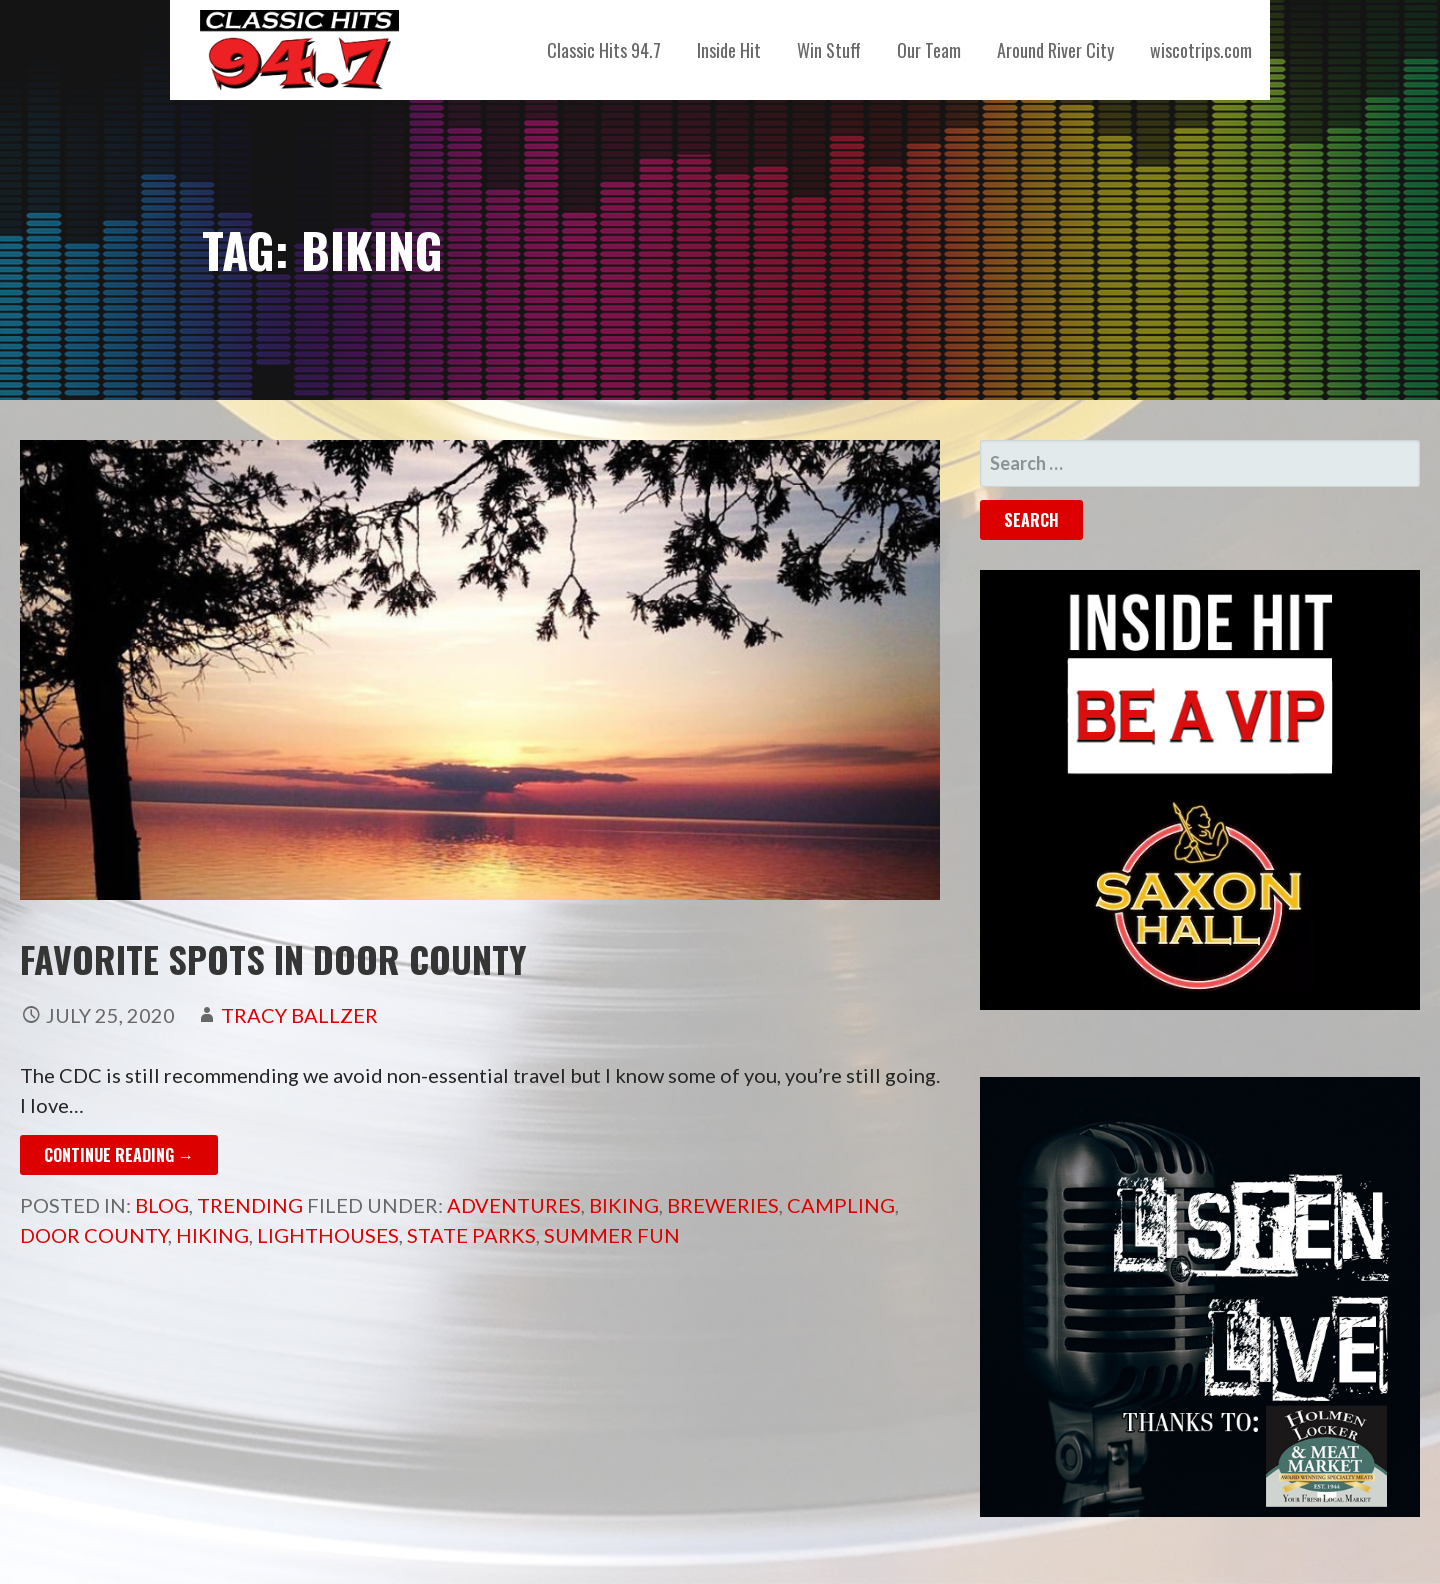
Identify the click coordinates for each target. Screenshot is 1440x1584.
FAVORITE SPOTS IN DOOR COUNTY (273, 958)
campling (841, 1205)
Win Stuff (829, 50)
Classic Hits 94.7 (604, 50)
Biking (624, 1205)
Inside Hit (729, 50)
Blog (162, 1205)
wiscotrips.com (1201, 50)
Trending (250, 1205)
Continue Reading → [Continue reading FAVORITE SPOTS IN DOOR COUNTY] (119, 1155)
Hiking (212, 1235)
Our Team (929, 50)
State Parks (471, 1235)
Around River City (1055, 50)
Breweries (723, 1205)
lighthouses (328, 1235)
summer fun (612, 1235)
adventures (514, 1205)
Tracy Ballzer (299, 1015)
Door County (94, 1235)
